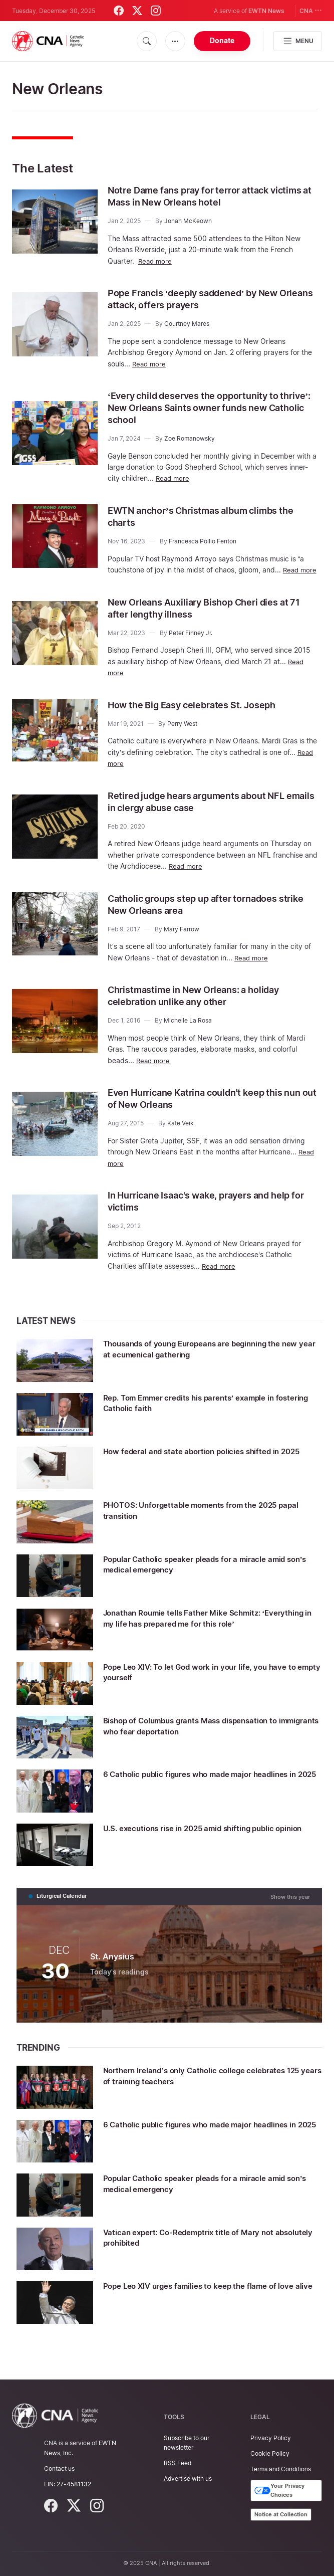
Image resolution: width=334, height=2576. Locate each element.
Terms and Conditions (280, 2469)
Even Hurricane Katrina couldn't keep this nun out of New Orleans (205, 1109)
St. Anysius (112, 1965)
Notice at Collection (280, 2514)
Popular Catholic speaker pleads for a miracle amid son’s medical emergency (210, 1574)
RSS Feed (177, 2463)
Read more (156, 261)
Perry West (182, 734)
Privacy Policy (270, 2438)
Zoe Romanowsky (189, 438)
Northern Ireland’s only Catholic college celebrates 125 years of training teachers (211, 2085)
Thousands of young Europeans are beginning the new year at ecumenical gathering (208, 1358)
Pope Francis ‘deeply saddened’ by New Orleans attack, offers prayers (204, 299)
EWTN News (266, 11)
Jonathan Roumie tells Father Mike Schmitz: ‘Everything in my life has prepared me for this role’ (211, 1628)
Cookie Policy (269, 2453)
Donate (222, 40)
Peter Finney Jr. (190, 643)
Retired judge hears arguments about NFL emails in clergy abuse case (207, 812)
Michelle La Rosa (188, 1031)
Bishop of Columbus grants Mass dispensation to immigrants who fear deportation (207, 1735)
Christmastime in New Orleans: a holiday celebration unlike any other (203, 1006)
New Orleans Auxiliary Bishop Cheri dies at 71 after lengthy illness (208, 619)
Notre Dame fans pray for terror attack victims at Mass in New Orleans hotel (198, 196)
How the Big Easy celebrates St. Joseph (202, 715)
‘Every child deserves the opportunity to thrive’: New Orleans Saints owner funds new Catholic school (204, 407)
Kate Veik (180, 1133)
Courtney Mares (186, 323)
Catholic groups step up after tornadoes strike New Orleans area (203, 915)
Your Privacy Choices (279, 2490)
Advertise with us (188, 2478)
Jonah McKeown (188, 221)
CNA (310, 10)
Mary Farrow (181, 939)
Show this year (290, 1906)
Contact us (59, 2468)
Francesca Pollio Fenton (202, 541)
